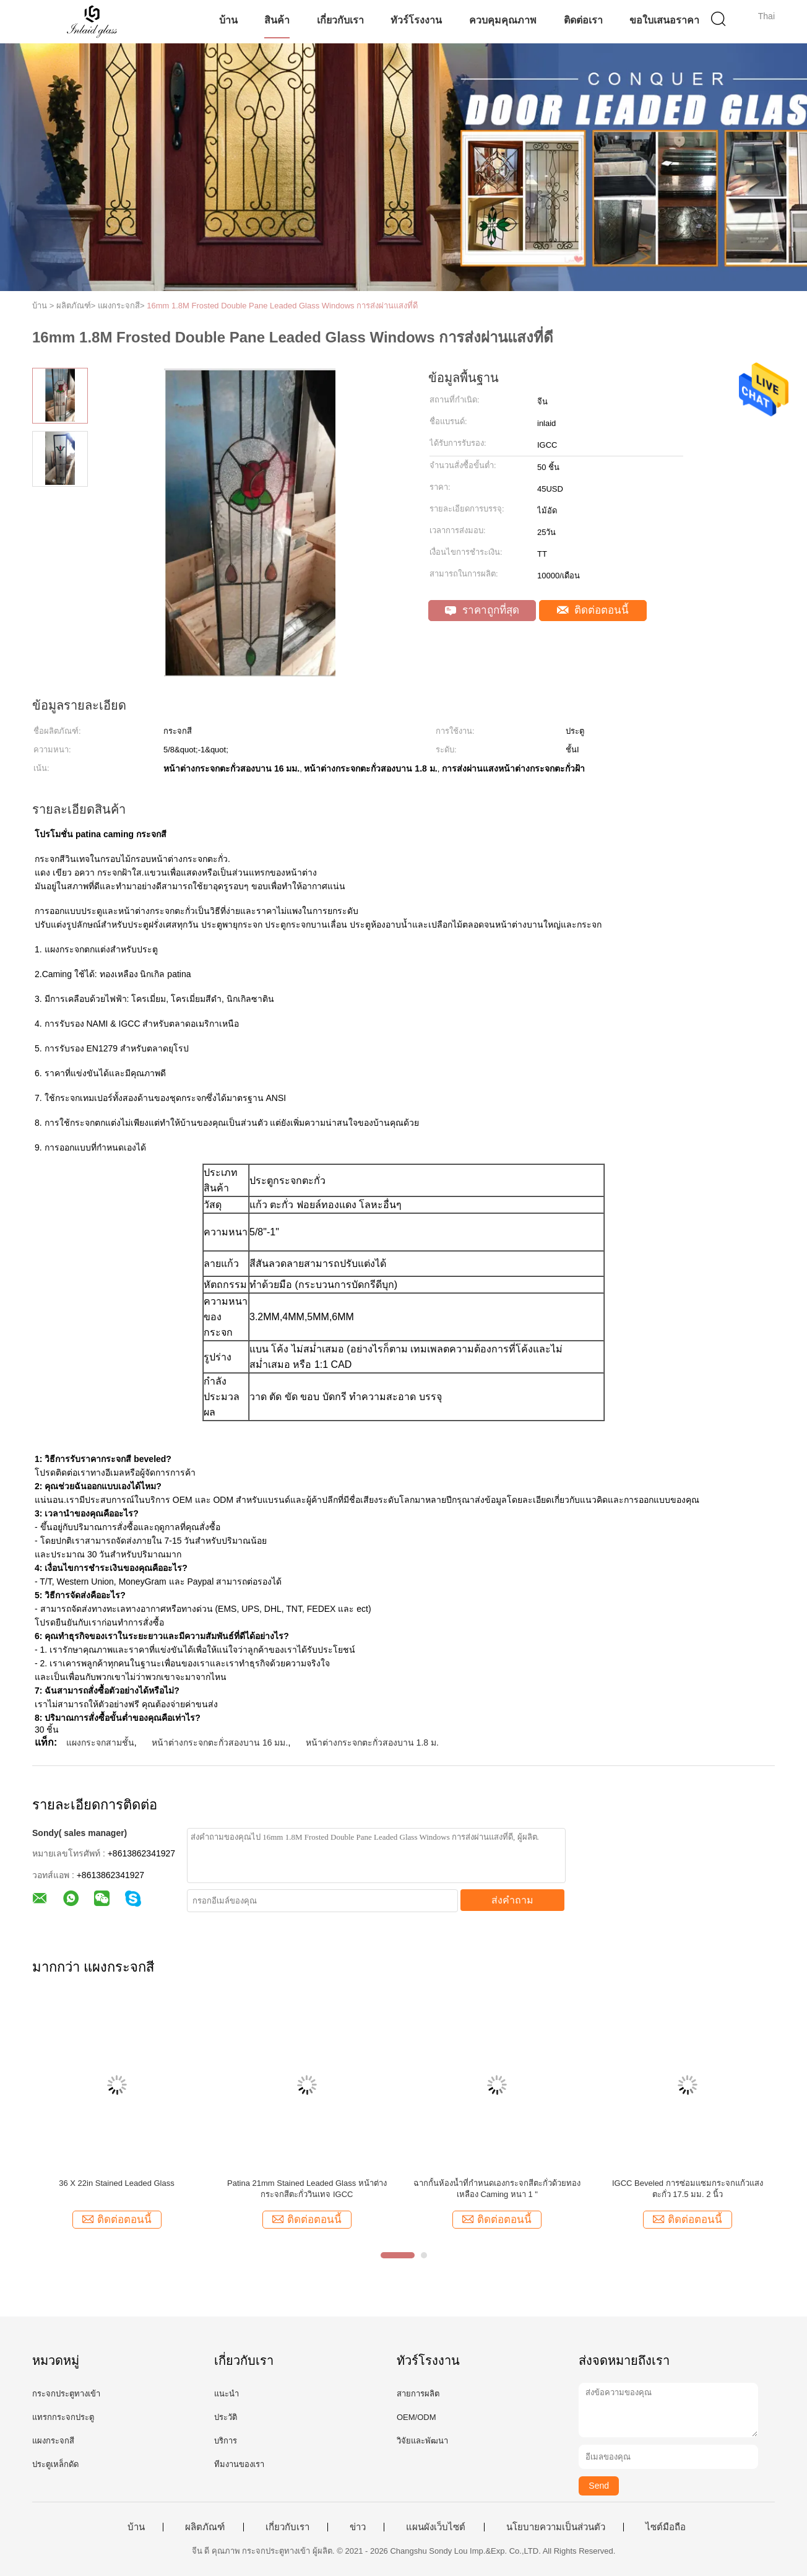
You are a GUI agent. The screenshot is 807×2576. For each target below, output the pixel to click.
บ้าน (228, 20)
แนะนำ (226, 2393)
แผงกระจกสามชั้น (100, 1742)
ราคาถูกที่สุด (482, 610)
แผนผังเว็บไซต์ (435, 2527)
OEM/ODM (416, 2417)
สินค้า (277, 20)
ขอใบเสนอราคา (664, 20)
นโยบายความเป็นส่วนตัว (555, 2527)
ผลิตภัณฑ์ (205, 2527)
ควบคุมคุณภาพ (503, 20)
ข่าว (358, 2527)
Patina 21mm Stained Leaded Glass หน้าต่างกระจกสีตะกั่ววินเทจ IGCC (307, 2188)
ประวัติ (225, 2417)
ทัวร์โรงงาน (416, 20)
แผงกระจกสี (53, 2440)
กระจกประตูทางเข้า (66, 2393)
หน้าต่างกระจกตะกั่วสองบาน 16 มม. (220, 1742)
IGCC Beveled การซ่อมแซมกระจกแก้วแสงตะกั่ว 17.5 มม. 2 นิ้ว (687, 2188)
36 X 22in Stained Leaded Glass (116, 2183)
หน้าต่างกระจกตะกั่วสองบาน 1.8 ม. (372, 1742)
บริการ (225, 2440)
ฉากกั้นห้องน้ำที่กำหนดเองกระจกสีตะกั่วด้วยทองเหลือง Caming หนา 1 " (496, 2188)
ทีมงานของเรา (239, 2464)
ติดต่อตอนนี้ (593, 610)
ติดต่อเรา (583, 20)
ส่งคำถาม (512, 1900)
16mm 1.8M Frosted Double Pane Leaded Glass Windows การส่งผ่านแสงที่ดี (282, 305)
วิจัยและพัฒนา (422, 2440)
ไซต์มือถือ (665, 2527)
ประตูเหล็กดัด (55, 2464)
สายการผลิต (418, 2393)
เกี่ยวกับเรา (340, 20)
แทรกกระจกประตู (63, 2417)
